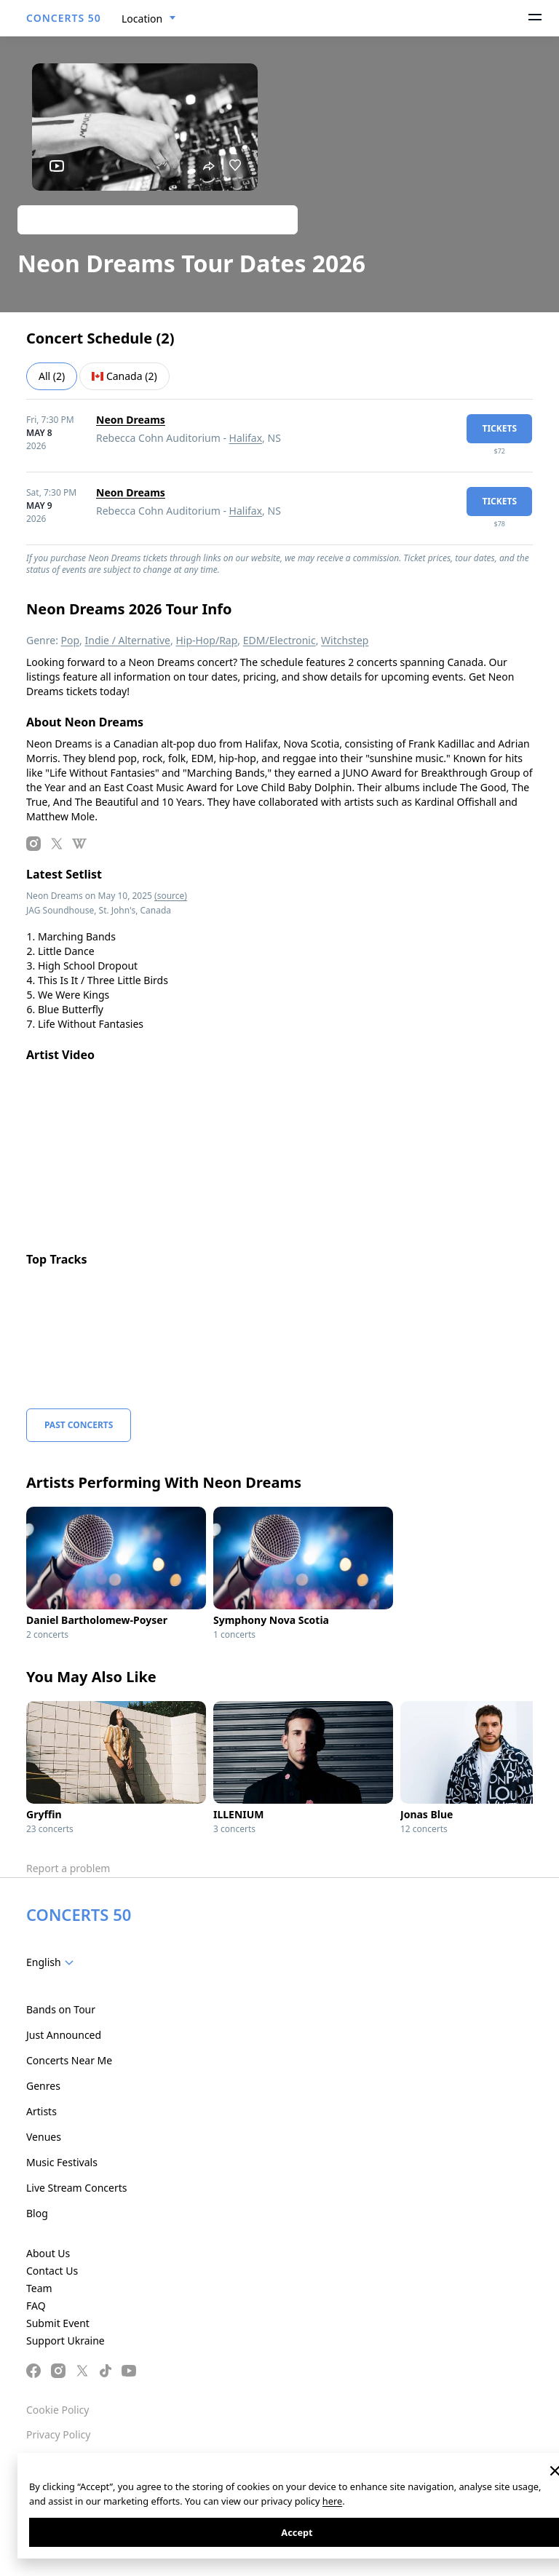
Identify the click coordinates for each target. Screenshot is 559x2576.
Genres (43, 2086)
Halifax (246, 438)
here (332, 2501)
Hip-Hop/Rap (206, 640)
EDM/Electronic (279, 640)
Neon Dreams (130, 420)
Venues (43, 2137)
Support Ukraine (65, 2340)
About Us (48, 2253)
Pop (70, 640)
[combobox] (149, 18)
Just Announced (63, 2035)
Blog (37, 2213)
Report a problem (68, 1868)
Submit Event (58, 2323)
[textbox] (52, 1962)
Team (39, 2288)
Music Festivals (62, 2162)
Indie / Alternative (127, 640)
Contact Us (52, 2271)
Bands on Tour (60, 2009)
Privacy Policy (58, 2434)
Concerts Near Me (69, 2060)
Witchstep (344, 640)
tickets (499, 428)
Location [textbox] (142, 18)
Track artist (157, 219)
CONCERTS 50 (63, 18)
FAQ (36, 2306)
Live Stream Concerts (76, 2188)
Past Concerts (78, 1425)
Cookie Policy (57, 2410)
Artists (41, 2111)
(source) (170, 895)
